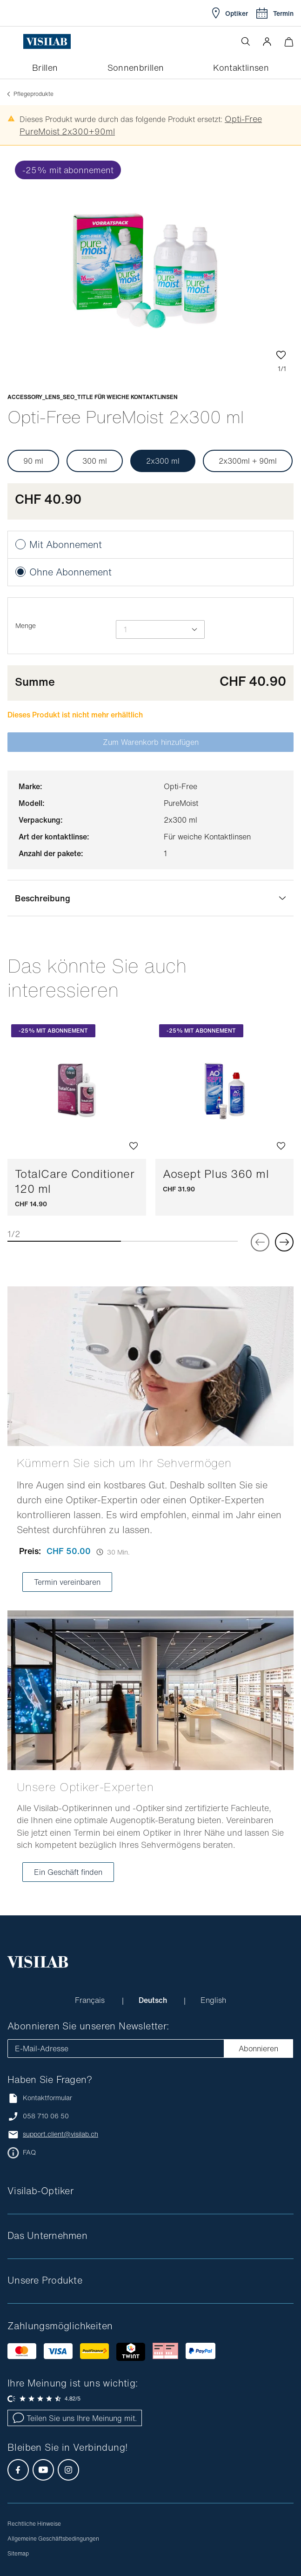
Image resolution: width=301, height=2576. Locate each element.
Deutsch (154, 2000)
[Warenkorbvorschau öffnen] (289, 42)
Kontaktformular (39, 2098)
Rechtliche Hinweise (34, 2524)
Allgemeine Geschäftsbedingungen (53, 2538)
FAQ (29, 2152)
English (213, 2000)
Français (91, 2000)
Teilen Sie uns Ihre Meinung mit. (75, 2418)
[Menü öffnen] (15, 41)
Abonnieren (258, 2048)
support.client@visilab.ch (60, 2134)
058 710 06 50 (46, 2116)
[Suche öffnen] (245, 41)
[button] (267, 41)
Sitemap (18, 2553)
